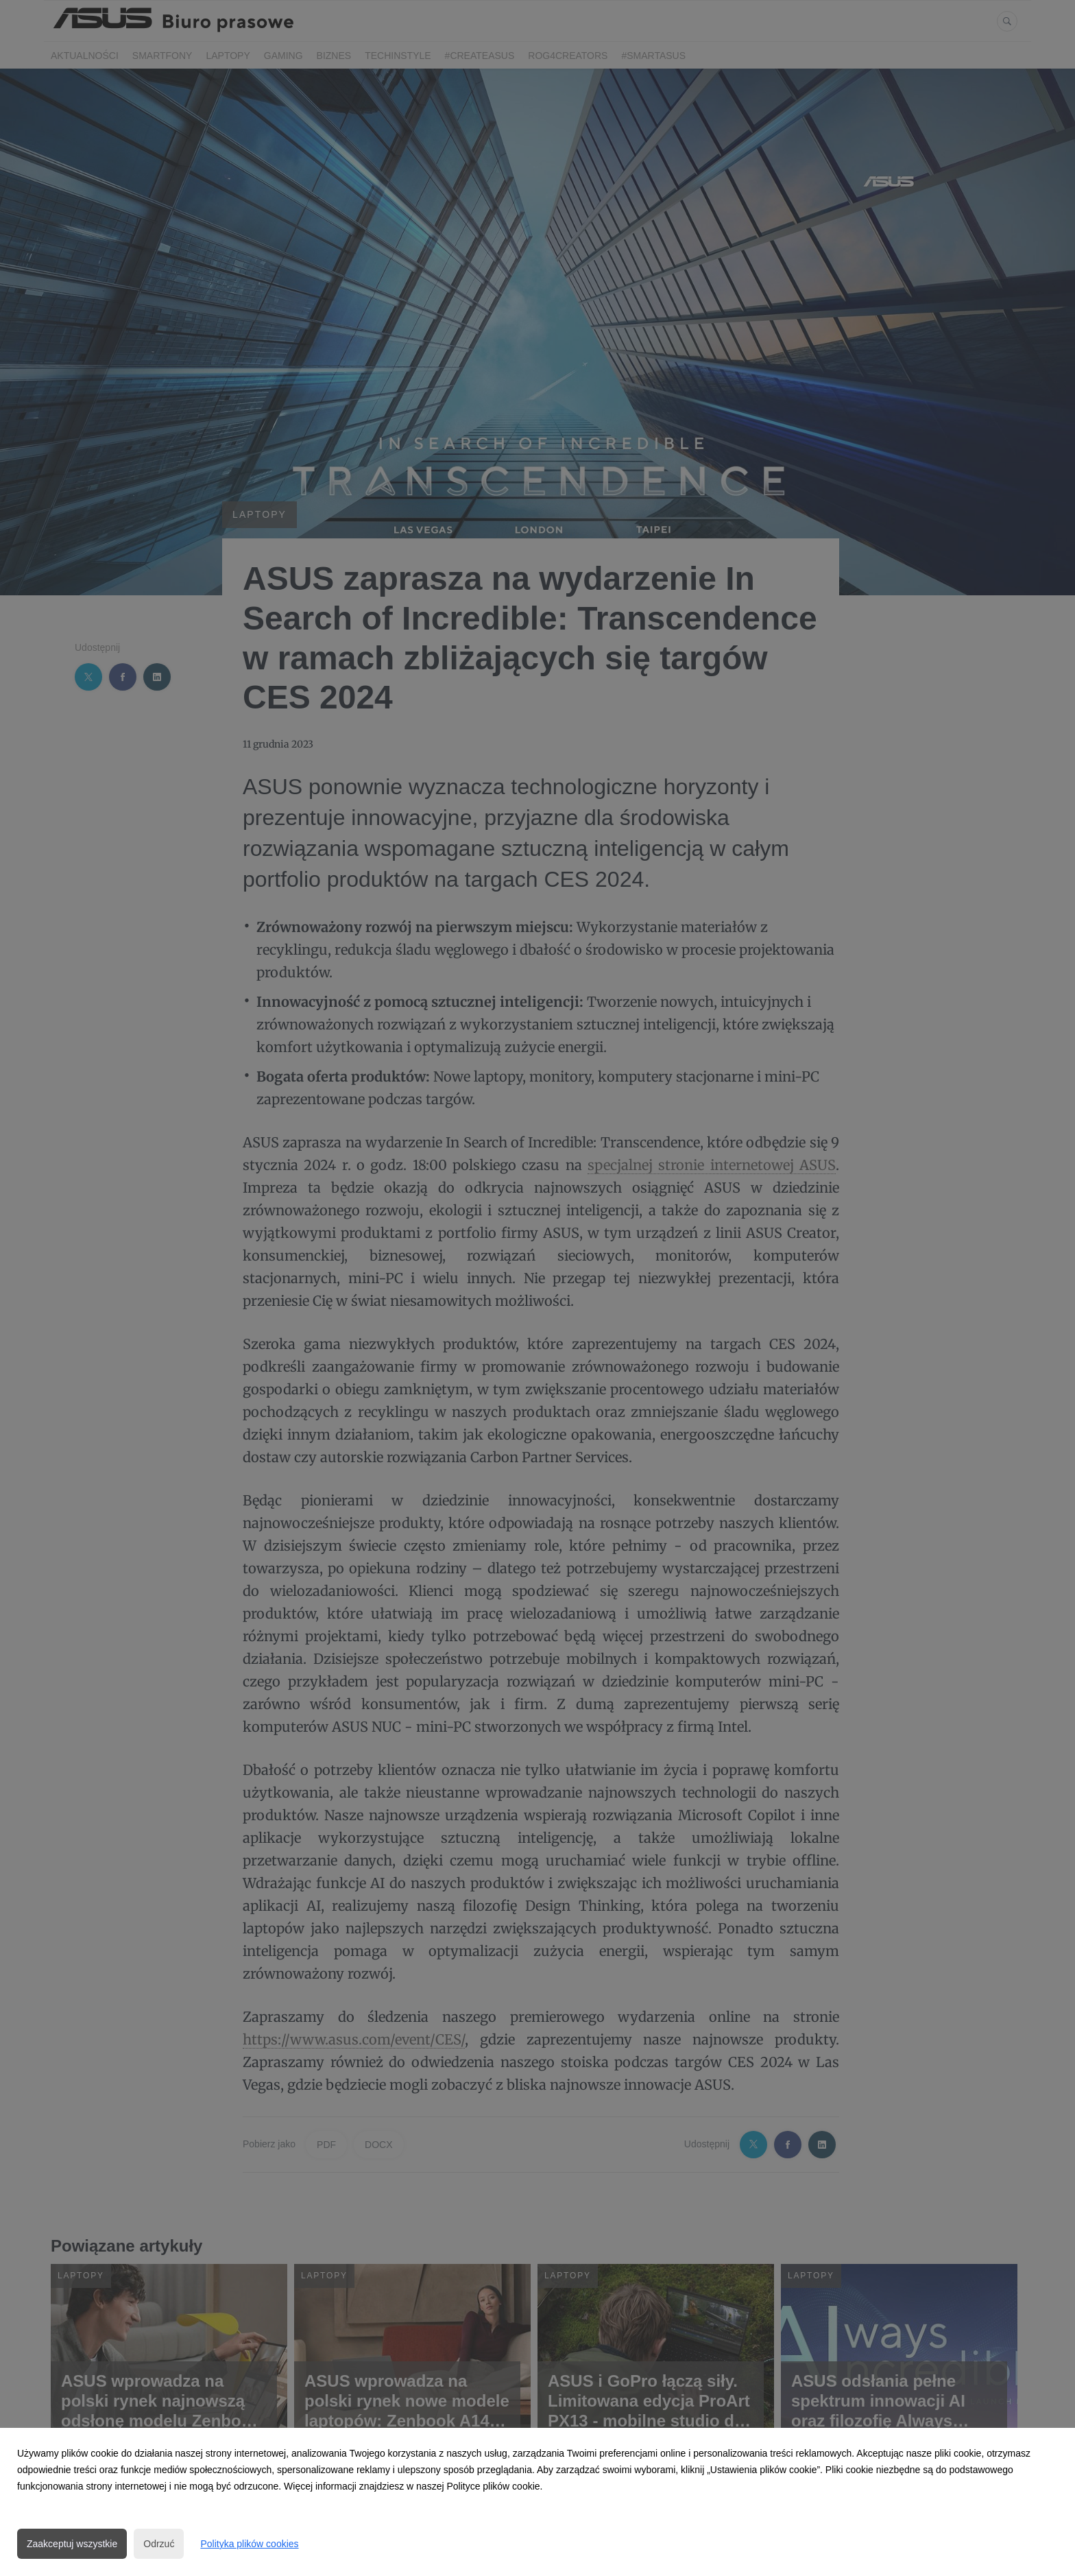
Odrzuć (158, 2543)
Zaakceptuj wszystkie (72, 2543)
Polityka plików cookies (249, 2543)
